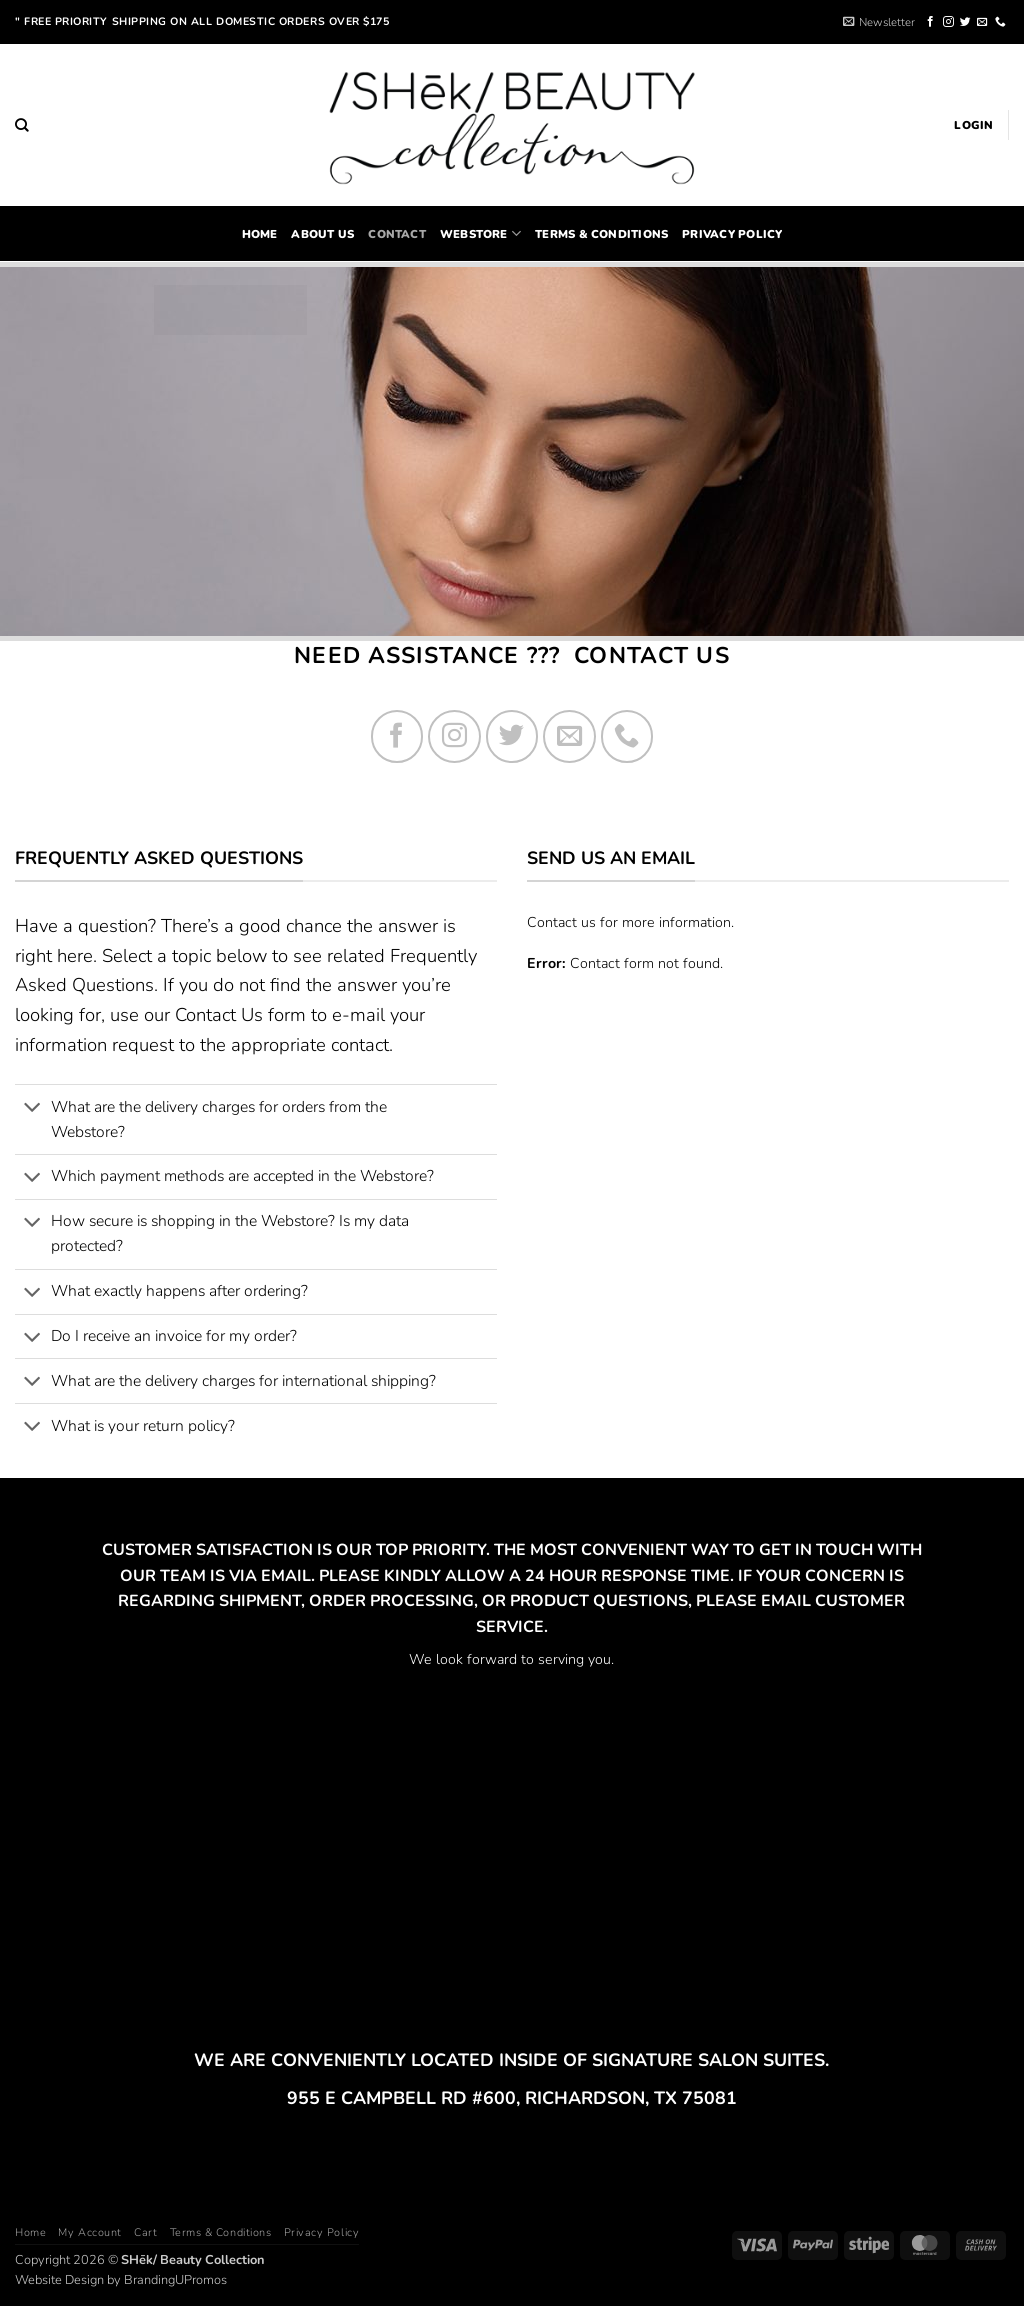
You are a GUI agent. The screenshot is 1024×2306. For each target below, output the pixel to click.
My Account (89, 2232)
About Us (322, 234)
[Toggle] (32, 1109)
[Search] (22, 125)
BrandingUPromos (175, 2280)
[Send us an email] (982, 22)
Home (30, 2232)
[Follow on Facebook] (930, 22)
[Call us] (1000, 22)
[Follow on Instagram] (948, 22)
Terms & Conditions (601, 234)
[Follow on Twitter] (965, 22)
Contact (397, 234)
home (260, 234)
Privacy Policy (732, 234)
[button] (879, 22)
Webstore (480, 233)
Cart (145, 2232)
